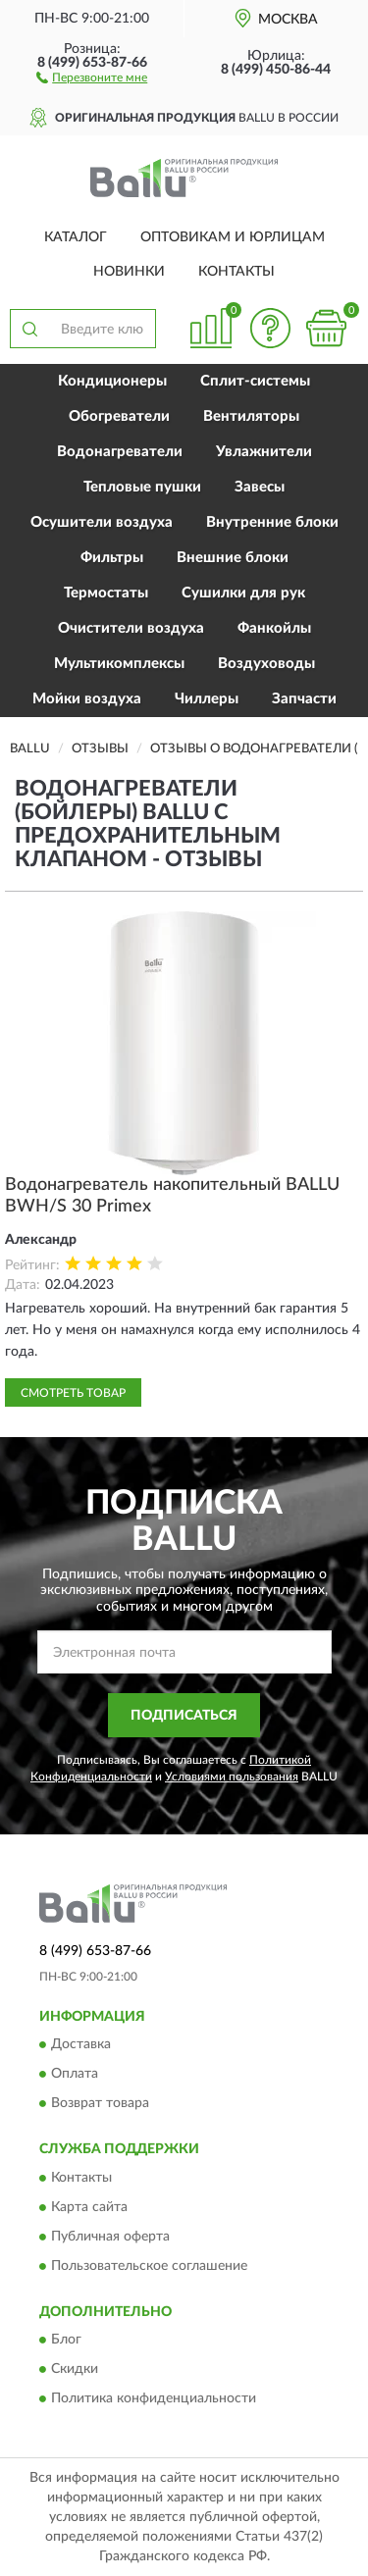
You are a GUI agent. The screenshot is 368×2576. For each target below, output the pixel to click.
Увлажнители (264, 451)
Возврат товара (100, 2104)
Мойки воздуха (86, 699)
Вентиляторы (251, 416)
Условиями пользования (231, 1776)
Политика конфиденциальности (153, 2399)
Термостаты (106, 593)
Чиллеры (206, 699)
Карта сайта (89, 2207)
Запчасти (304, 699)
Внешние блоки (233, 557)
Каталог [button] (75, 237)
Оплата (74, 2075)
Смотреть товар (73, 1393)
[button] (91, 76)
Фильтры (111, 557)
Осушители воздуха (101, 522)
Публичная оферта (110, 2236)
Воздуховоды (266, 663)
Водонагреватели (120, 451)
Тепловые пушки (142, 487)
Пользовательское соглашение (149, 2266)
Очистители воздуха (131, 628)
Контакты (236, 272)
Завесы (260, 487)
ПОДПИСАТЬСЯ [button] (184, 1716)
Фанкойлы (274, 628)
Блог (66, 2340)
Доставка (81, 2045)
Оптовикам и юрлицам (232, 237)
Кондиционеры (112, 381)
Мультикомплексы (119, 663)
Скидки (74, 2370)
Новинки (129, 272)
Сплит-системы (255, 381)
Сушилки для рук (243, 593)
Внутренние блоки (272, 522)
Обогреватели (119, 416)
